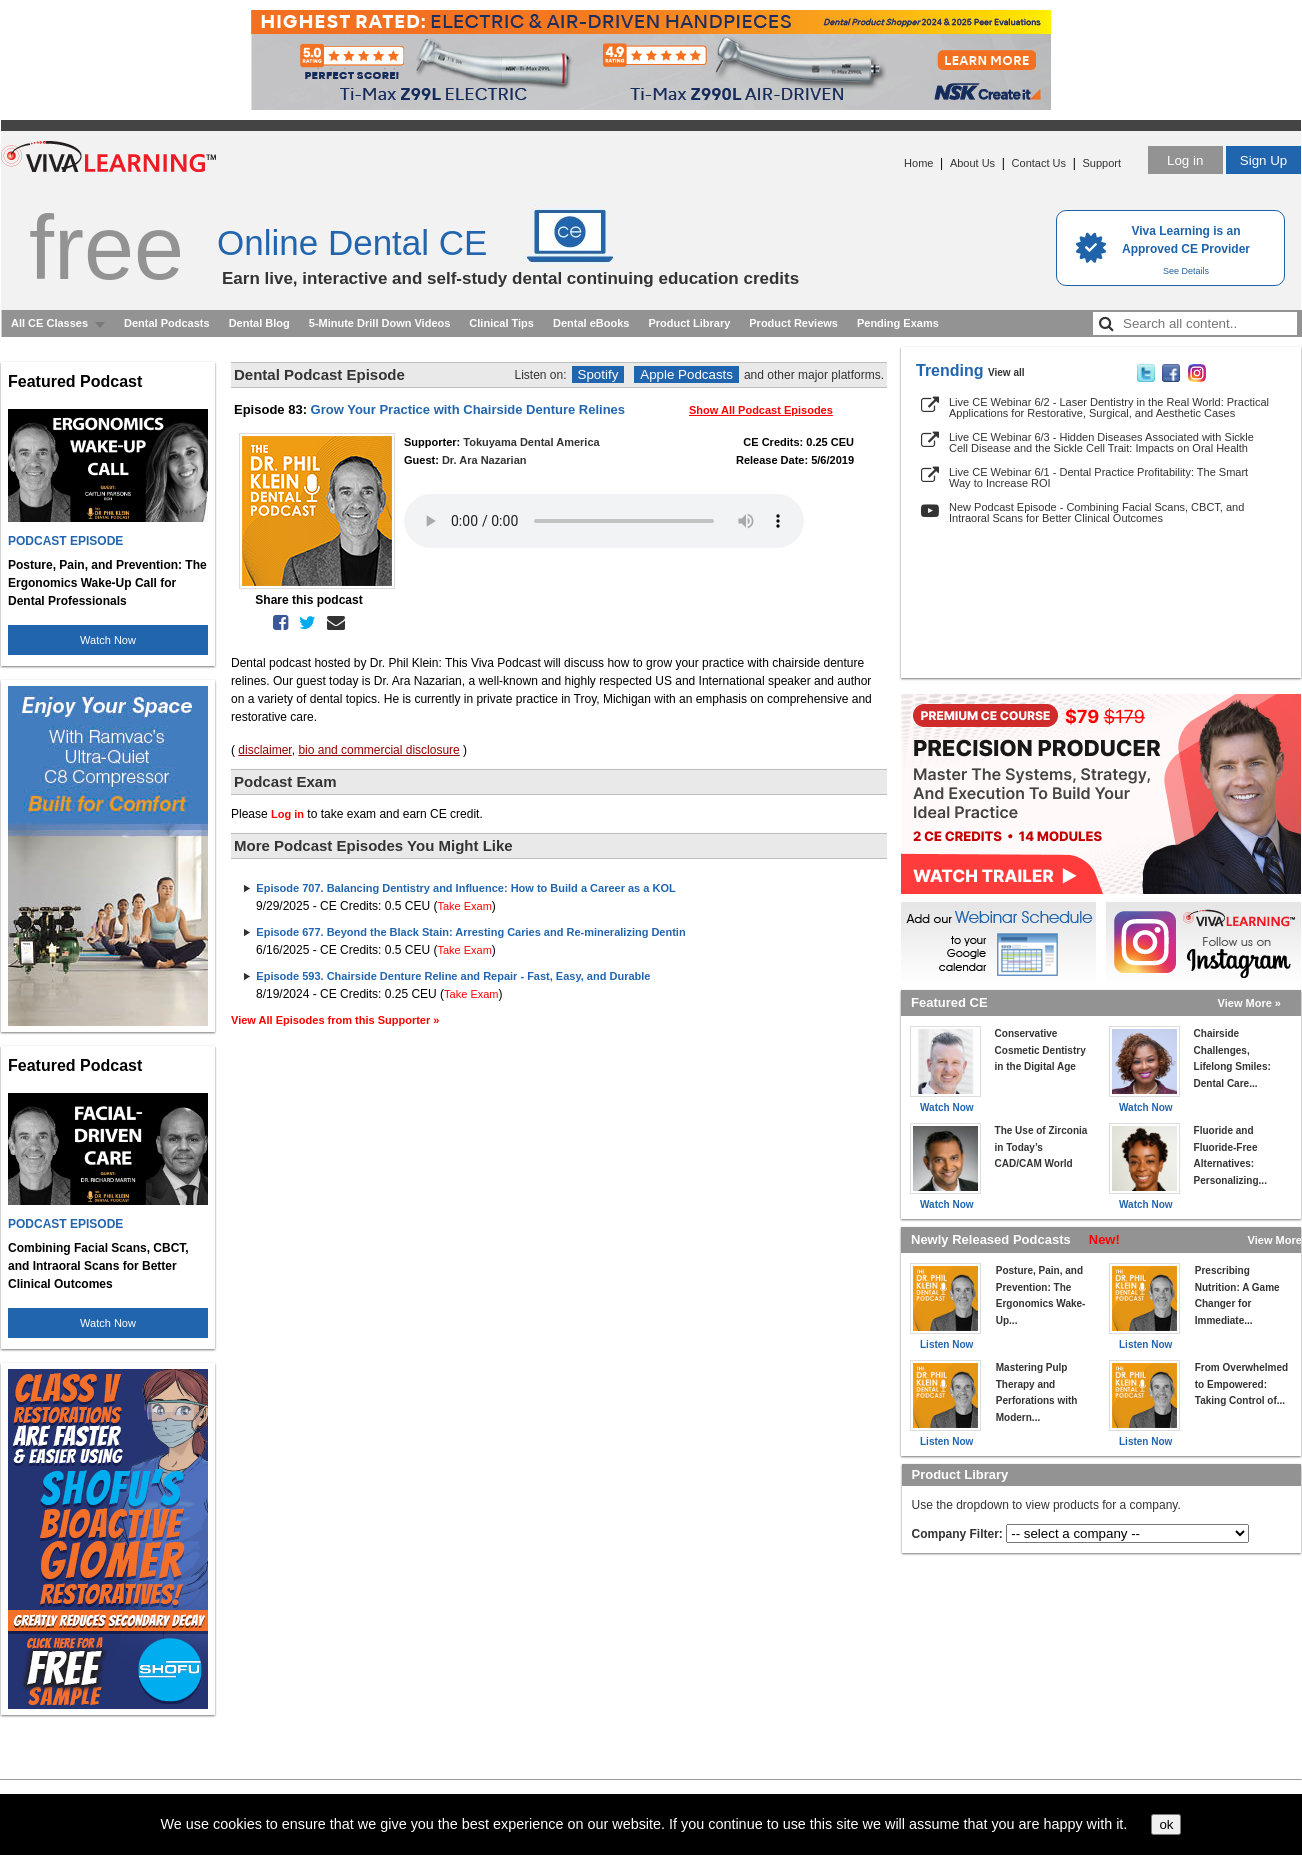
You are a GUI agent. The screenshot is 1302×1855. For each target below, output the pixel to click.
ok (1166, 1824)
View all (1006, 372)
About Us (972, 163)
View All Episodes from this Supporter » (335, 1020)
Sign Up (1263, 160)
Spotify (598, 374)
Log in (1185, 160)
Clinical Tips (501, 323)
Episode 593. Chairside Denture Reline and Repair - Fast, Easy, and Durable (453, 976)
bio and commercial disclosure (378, 750)
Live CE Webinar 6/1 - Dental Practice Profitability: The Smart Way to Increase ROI (1098, 477)
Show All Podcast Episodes (761, 410)
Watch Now (108, 640)
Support (1101, 163)
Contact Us (1039, 163)
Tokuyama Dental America (531, 442)
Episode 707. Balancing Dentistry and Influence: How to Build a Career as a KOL (465, 888)
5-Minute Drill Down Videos (380, 323)
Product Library (689, 323)
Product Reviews (793, 323)
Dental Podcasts (167, 323)
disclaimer (264, 750)
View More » (1249, 1003)
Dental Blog (259, 323)
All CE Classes (49, 323)
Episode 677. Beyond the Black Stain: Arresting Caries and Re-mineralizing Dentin (470, 932)
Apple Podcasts (686, 374)
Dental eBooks (591, 323)
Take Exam (464, 906)
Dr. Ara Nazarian (484, 460)
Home (918, 163)
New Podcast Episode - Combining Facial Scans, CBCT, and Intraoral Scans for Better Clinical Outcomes (1096, 512)
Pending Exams (898, 323)
